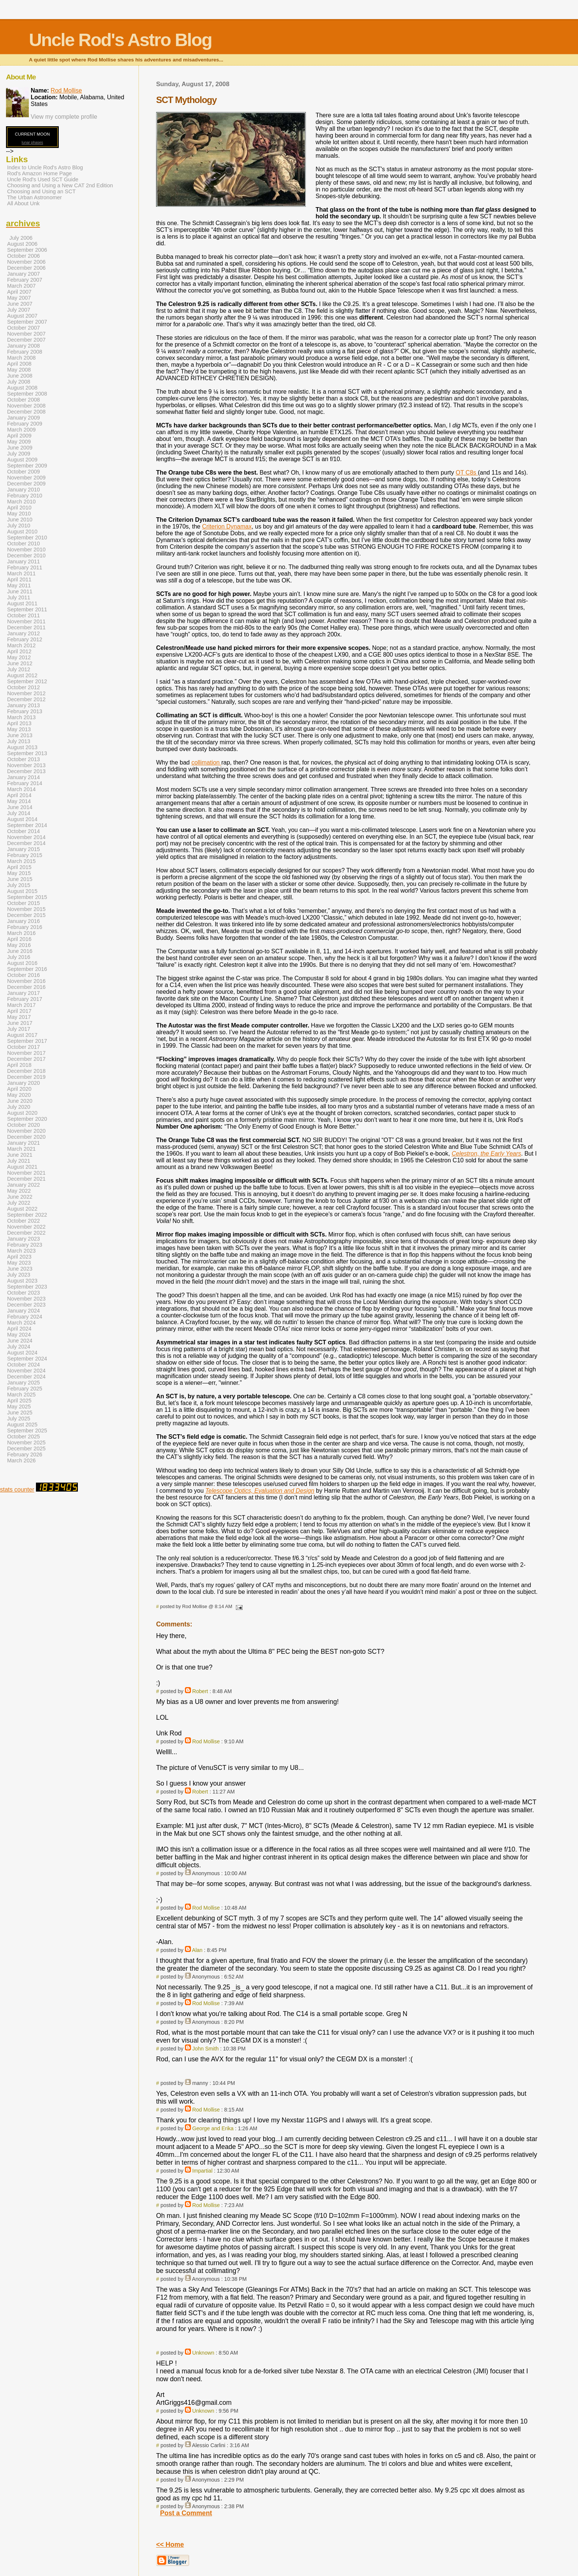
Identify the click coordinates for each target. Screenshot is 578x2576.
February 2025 (24, 1389)
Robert (200, 1691)
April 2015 (19, 867)
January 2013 (23, 705)
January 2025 (23, 1383)
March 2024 (21, 1323)
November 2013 (26, 765)
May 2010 (19, 514)
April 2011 (19, 579)
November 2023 (26, 1299)
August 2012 (22, 675)
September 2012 (27, 681)
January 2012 (23, 633)
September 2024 (27, 1359)
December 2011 (26, 627)
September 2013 (27, 753)
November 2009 (26, 478)
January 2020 (23, 1083)
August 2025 (22, 1425)
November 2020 (26, 1131)
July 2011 (18, 597)
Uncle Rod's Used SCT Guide (42, 179)
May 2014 (19, 801)
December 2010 (26, 556)
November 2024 (26, 1371)
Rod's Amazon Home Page (39, 173)
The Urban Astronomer (34, 197)
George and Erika (213, 2128)
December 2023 (26, 1305)
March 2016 (21, 933)
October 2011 (23, 615)
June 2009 (19, 448)
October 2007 (23, 328)
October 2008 (23, 400)
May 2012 (19, 657)
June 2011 (19, 591)
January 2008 (23, 346)
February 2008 (24, 352)
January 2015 (23, 849)
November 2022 (26, 1227)
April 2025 (19, 1401)
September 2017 (27, 1041)
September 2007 (27, 322)
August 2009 (22, 460)
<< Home (170, 2544)
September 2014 (27, 825)
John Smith (205, 2049)
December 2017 (26, 1059)
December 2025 (26, 1449)
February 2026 (24, 1454)
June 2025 (19, 1413)
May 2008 (19, 370)
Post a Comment (186, 2513)
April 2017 (19, 1011)
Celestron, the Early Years (486, 1153)
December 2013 (26, 771)
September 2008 (27, 394)
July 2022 (18, 1203)
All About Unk (23, 203)
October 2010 (23, 544)
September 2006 (27, 250)
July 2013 (18, 741)
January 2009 (23, 418)
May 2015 (19, 873)
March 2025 (21, 1395)
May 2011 (19, 585)
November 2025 (26, 1443)
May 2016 (19, 945)
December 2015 (26, 915)
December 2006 (26, 268)
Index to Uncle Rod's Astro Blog (45, 167)
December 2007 (26, 340)
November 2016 (26, 981)
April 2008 (19, 364)
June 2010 (19, 520)
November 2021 (26, 1173)
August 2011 (22, 603)
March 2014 (21, 789)
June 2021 (19, 1155)
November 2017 (26, 1053)
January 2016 (23, 921)
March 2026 (21, 1460)
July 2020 (18, 1107)
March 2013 (21, 717)
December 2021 (26, 1179)
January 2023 (23, 1239)
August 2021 (22, 1167)
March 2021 (21, 1149)
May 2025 (19, 1407)
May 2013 (19, 729)
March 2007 (21, 286)
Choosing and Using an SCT (41, 191)
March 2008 (21, 358)
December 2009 (26, 484)
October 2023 (23, 1293)
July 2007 (18, 310)
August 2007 (22, 316)
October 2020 (23, 1125)
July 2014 (18, 813)
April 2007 (19, 292)
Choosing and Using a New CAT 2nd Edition (60, 185)
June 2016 (19, 951)
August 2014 (22, 819)
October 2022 (23, 1221)
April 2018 (19, 1065)
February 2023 (24, 1245)
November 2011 (26, 621)
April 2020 (19, 1089)
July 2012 (18, 669)
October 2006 (23, 256)
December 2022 (26, 1233)
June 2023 (19, 1269)
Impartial (202, 2171)
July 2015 (18, 885)
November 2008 (26, 406)
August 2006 (22, 244)
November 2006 (26, 262)
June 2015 (19, 879)
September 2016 (27, 969)
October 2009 (23, 472)
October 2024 (23, 1365)
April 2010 (19, 508)
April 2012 (19, 651)
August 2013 (22, 747)
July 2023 (18, 1275)
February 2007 (24, 280)
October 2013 (23, 759)
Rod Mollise (206, 1741)
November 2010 (26, 550)
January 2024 (23, 1311)
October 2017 (23, 1047)
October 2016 (23, 975)
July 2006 (21, 238)
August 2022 (22, 1209)
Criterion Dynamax (227, 526)
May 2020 (19, 1095)
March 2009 (21, 430)
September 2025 (27, 1431)
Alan (197, 1950)
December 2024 (26, 1377)
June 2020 (19, 1101)
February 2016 (24, 927)
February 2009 (24, 424)
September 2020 (27, 1119)
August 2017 (22, 1035)
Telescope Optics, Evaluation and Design (260, 1490)
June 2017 (19, 1023)
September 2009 (27, 466)
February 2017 (24, 999)
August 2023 (22, 1281)
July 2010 (18, 526)
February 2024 (24, 1317)
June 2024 (19, 1341)
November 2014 (26, 837)
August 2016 (22, 963)
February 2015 (24, 855)
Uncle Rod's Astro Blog (120, 40)
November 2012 (26, 693)
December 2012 (26, 699)
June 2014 (19, 807)
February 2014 (24, 783)
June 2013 (19, 735)
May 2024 (19, 1335)
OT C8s (467, 472)
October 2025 (23, 1437)
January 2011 (23, 561)
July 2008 (18, 382)
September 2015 (27, 897)
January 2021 (23, 1143)
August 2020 (22, 1113)
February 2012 (24, 639)
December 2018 (26, 1071)
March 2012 (21, 645)
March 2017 (21, 1005)
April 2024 (19, 1329)
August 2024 (22, 1353)
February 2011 (24, 567)
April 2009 (19, 436)
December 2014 (26, 843)
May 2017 (19, 1017)
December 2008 (26, 412)
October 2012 (23, 687)
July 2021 (18, 1161)
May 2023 (19, 1263)
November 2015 (26, 909)
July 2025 (18, 1419)
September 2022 (27, 1215)
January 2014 (23, 777)
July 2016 (18, 957)
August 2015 (22, 891)
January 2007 (23, 274)
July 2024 (18, 1347)
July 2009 (18, 454)
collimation (206, 762)
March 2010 (21, 502)
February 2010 (24, 496)
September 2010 (27, 538)
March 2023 (21, 1251)
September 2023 (27, 1287)
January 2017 (23, 993)
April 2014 (19, 795)
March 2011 (21, 573)
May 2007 (19, 298)
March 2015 (21, 861)
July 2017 (18, 1029)
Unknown (203, 2353)
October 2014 (23, 831)
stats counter (17, 1489)
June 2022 (19, 1197)
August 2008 (22, 388)
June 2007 (19, 304)
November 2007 (26, 334)
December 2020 (26, 1137)
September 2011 (27, 609)
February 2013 (24, 711)
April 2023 (19, 1257)
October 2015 (23, 903)
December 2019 (26, 1077)
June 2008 (19, 376)
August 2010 (22, 532)
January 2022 (23, 1185)
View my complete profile (64, 116)
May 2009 (19, 442)
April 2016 (19, 939)
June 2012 (19, 663)
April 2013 (19, 723)
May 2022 (19, 1191)
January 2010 (23, 490)
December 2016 (26, 987)
